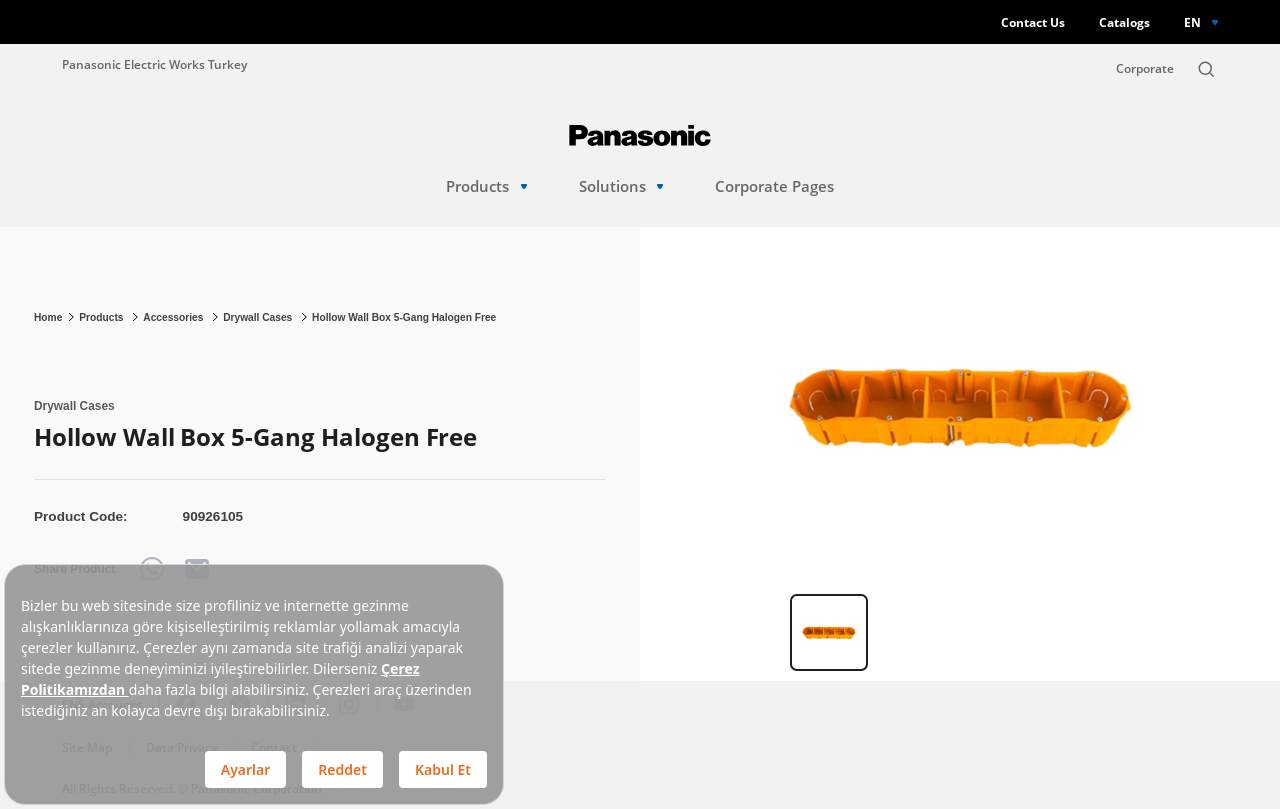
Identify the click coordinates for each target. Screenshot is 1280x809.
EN (1192, 22)
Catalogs (1124, 22)
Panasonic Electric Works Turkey (154, 64)
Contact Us (1033, 22)
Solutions (621, 186)
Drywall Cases (259, 317)
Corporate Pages (774, 186)
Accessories (174, 317)
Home (48, 317)
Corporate (1145, 68)
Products (486, 186)
